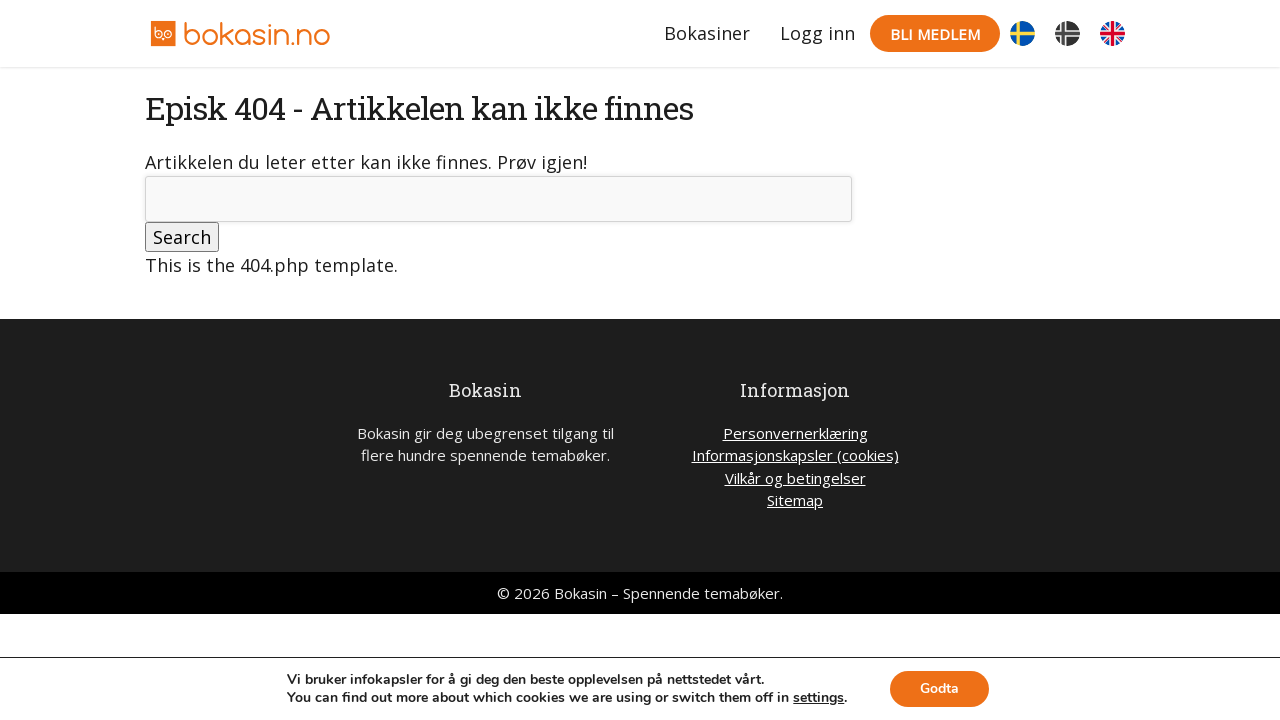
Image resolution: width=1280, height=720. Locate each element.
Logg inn (817, 33)
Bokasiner (707, 33)
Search (182, 237)
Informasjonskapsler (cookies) (795, 455)
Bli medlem (935, 34)
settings (818, 698)
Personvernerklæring (795, 433)
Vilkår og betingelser (795, 478)
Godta (939, 688)
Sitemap (795, 500)
